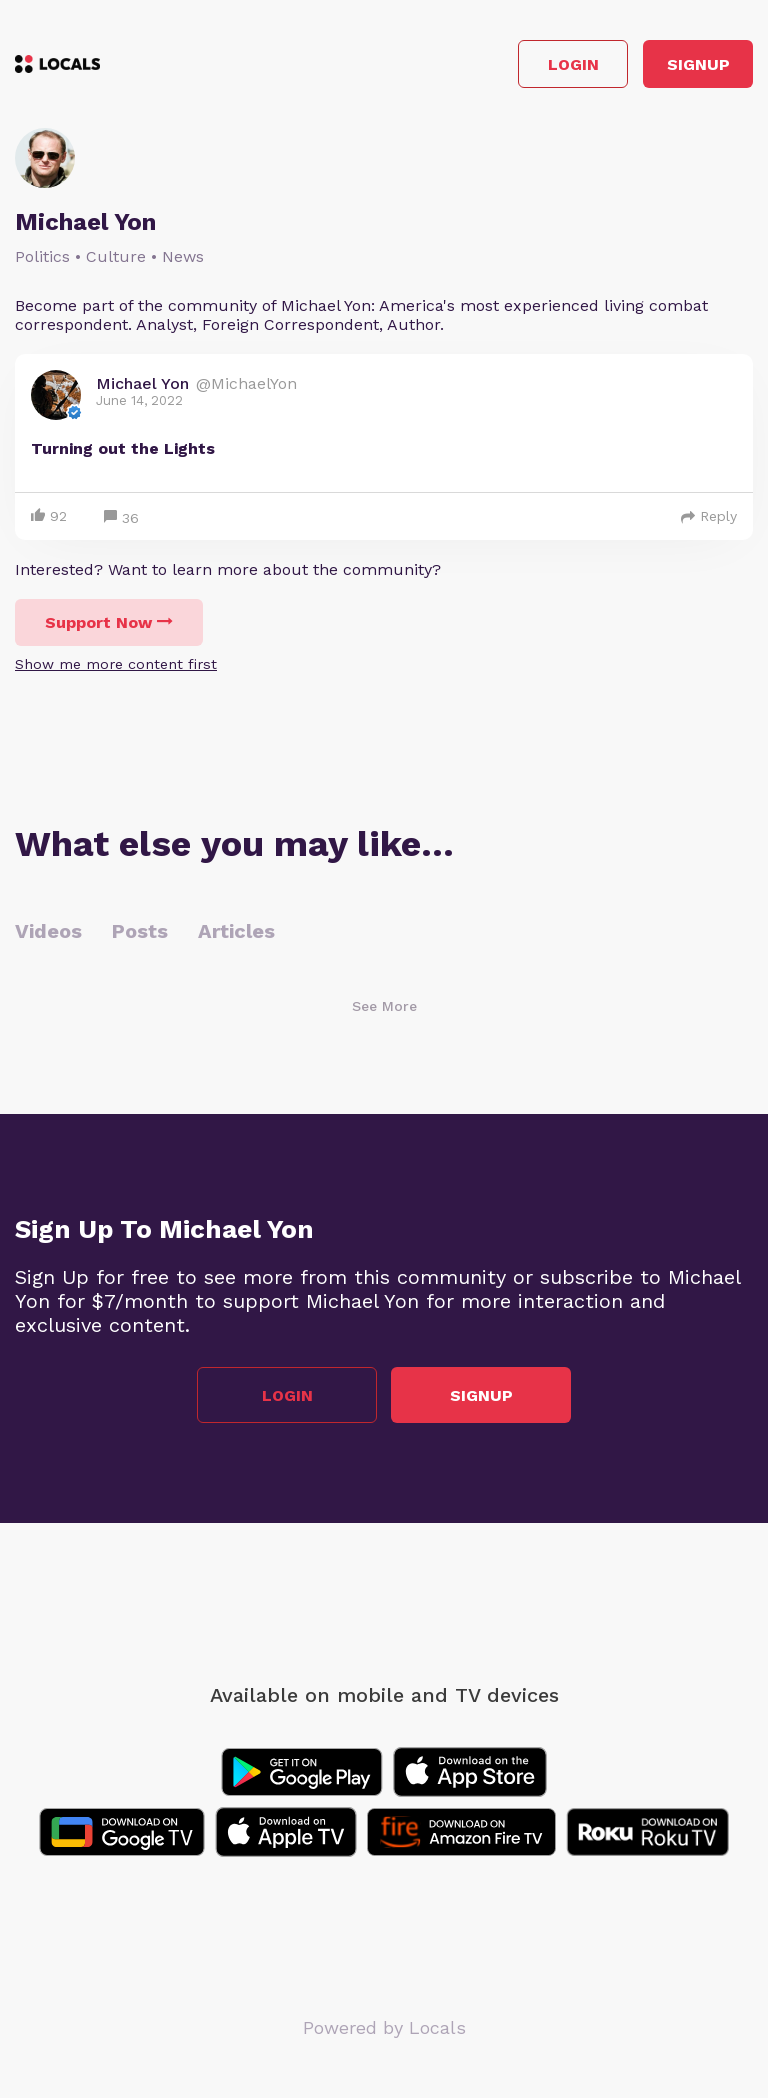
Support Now (109, 622)
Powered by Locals (384, 2027)
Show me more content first (116, 664)
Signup (698, 64)
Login (573, 64)
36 (121, 518)
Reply (709, 516)
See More (384, 1006)
